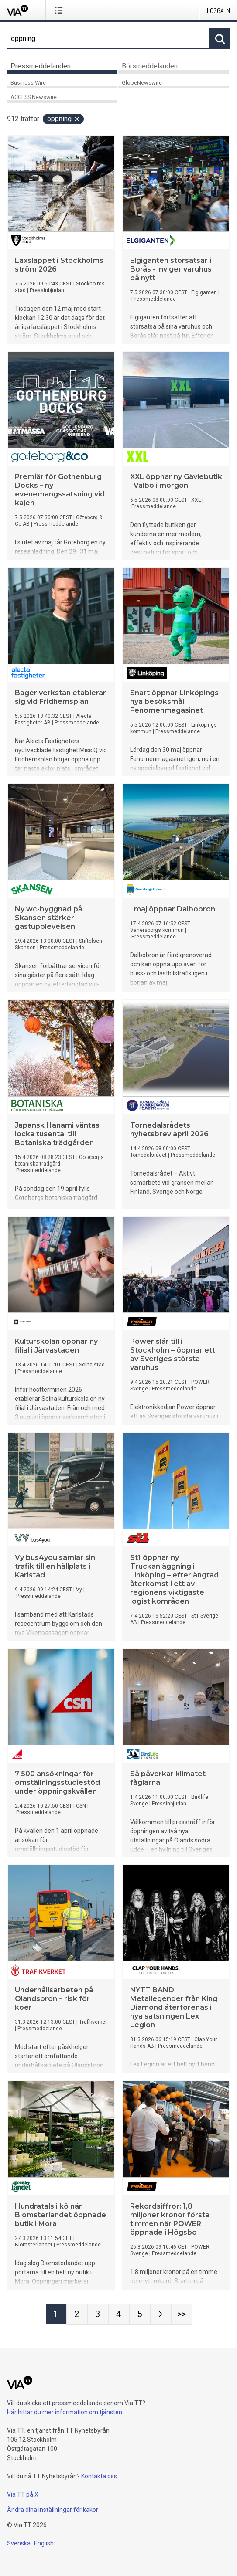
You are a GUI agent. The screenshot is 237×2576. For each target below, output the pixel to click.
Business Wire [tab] (28, 82)
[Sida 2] (76, 2314)
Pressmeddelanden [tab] (40, 66)
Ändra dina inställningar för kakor (52, 2509)
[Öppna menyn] (60, 10)
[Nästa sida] (160, 2314)
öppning (63, 119)
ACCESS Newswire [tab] (33, 97)
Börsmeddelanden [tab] (150, 66)
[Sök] (108, 38)
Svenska (19, 2543)
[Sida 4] (118, 2314)
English (44, 2543)
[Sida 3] (97, 2314)
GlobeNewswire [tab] (142, 82)
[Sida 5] (139, 2314)
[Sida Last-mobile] (181, 2314)
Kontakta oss (99, 2476)
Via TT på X (22, 2494)
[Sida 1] (55, 2314)
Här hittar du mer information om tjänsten (64, 2412)
